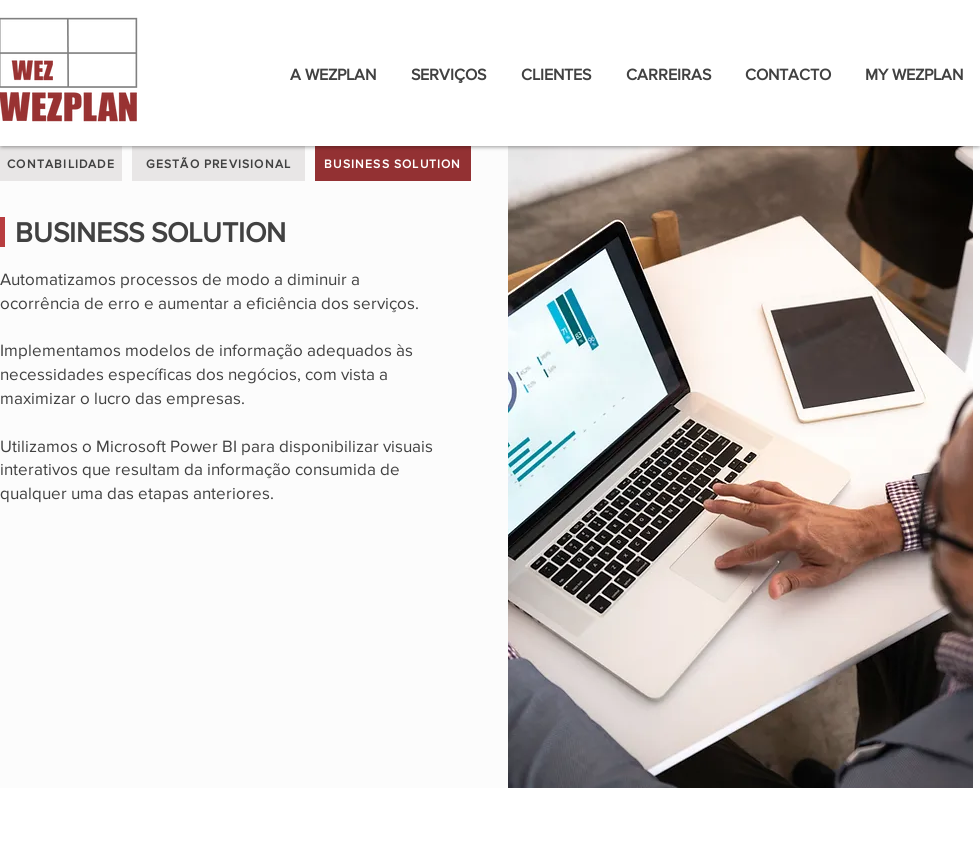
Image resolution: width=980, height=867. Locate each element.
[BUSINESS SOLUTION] (393, 163)
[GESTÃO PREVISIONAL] (218, 163)
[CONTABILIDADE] (61, 163)
